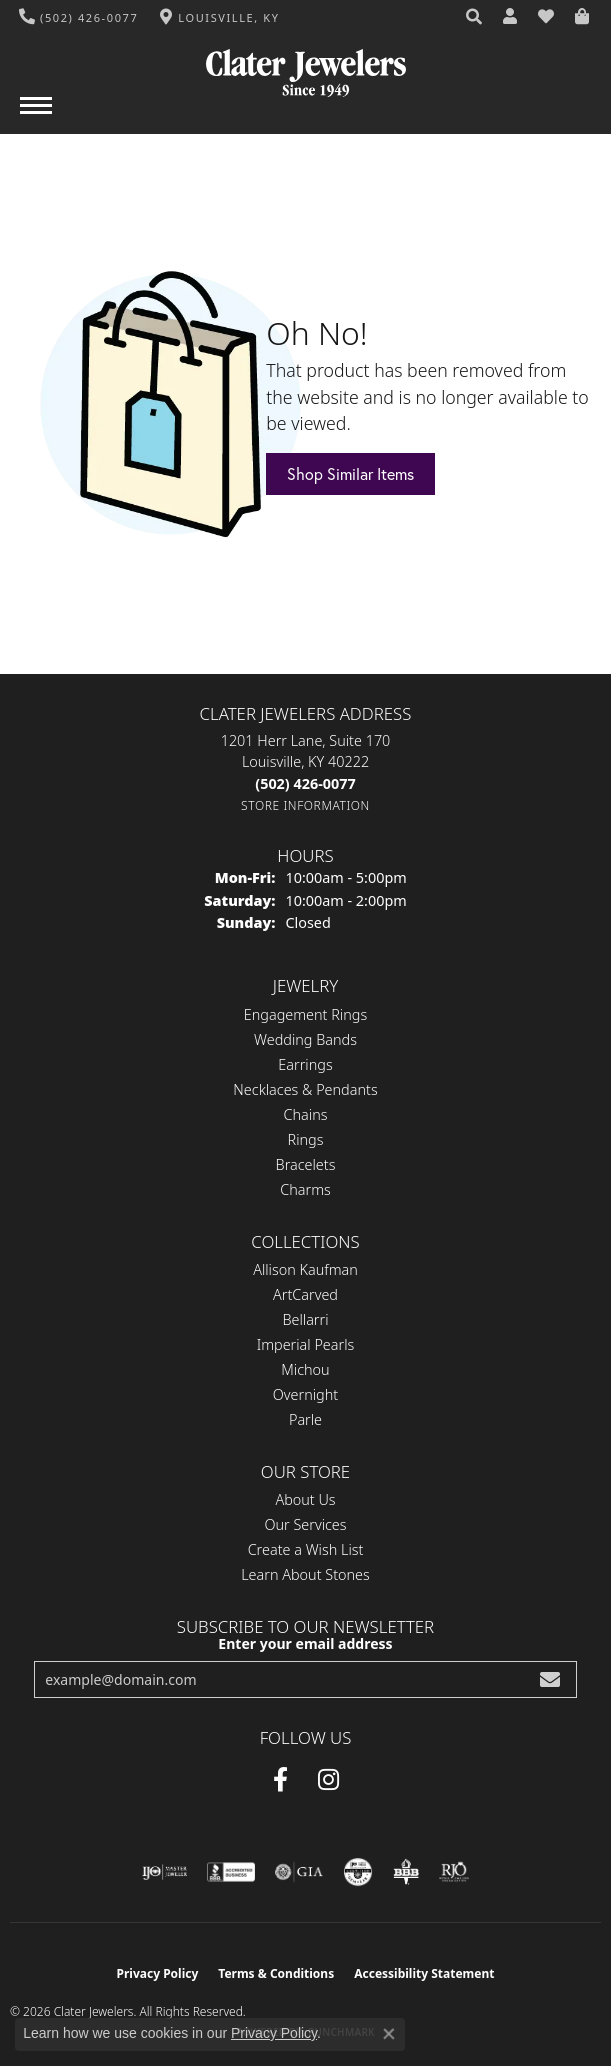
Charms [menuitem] (305, 1189)
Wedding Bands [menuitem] (305, 1039)
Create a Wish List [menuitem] (306, 1549)
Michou (305, 1369)
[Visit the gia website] (299, 1872)
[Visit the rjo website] (454, 1872)
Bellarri (305, 1319)
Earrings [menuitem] (305, 1064)
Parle (305, 1419)
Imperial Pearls (306, 1344)
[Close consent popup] (389, 2034)
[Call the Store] (305, 783)
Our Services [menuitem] (305, 1524)
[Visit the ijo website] (164, 1872)
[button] (475, 17)
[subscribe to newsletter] (550, 1679)
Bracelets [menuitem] (306, 1164)
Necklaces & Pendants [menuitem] (305, 1089)
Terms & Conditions (276, 1973)
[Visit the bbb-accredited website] (231, 1872)
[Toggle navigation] (36, 115)
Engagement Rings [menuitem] (305, 1014)
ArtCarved (305, 1294)
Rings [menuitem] (306, 1139)
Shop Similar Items (350, 474)
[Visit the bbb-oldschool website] (405, 1872)
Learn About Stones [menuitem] (305, 1574)
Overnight (305, 1394)
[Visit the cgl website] (358, 1872)
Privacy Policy (158, 1973)
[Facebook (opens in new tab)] (280, 1780)
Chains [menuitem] (306, 1114)
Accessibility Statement (424, 1973)
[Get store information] (305, 805)
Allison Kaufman (305, 1269)
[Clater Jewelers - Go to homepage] (306, 65)
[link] (79, 17)
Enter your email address (305, 1643)
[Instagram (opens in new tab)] (328, 1780)
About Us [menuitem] (305, 1499)
